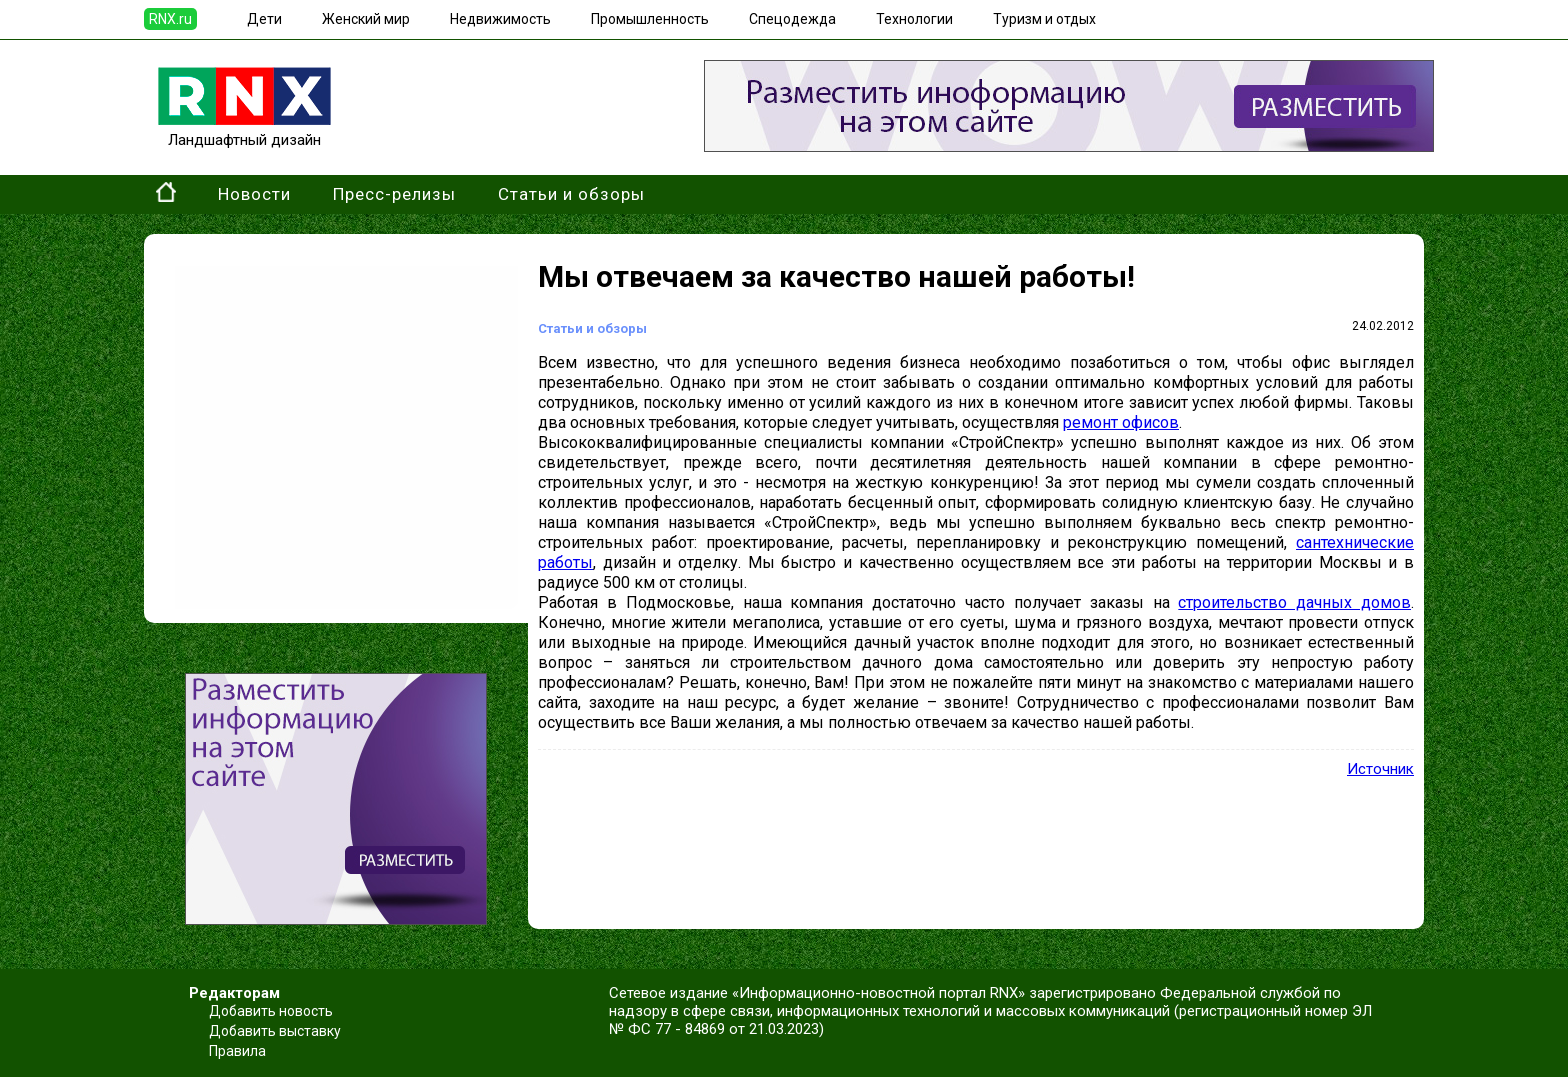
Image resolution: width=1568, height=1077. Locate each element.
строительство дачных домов (1294, 602)
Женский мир (366, 19)
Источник (1380, 769)
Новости (254, 194)
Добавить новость (271, 1011)
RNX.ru (170, 19)
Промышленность (650, 19)
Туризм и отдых (1044, 19)
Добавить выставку (275, 1031)
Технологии (914, 19)
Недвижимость (500, 19)
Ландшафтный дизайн (244, 131)
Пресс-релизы (394, 194)
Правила (237, 1051)
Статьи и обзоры (571, 194)
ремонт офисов (1121, 422)
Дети (264, 19)
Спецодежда (792, 19)
